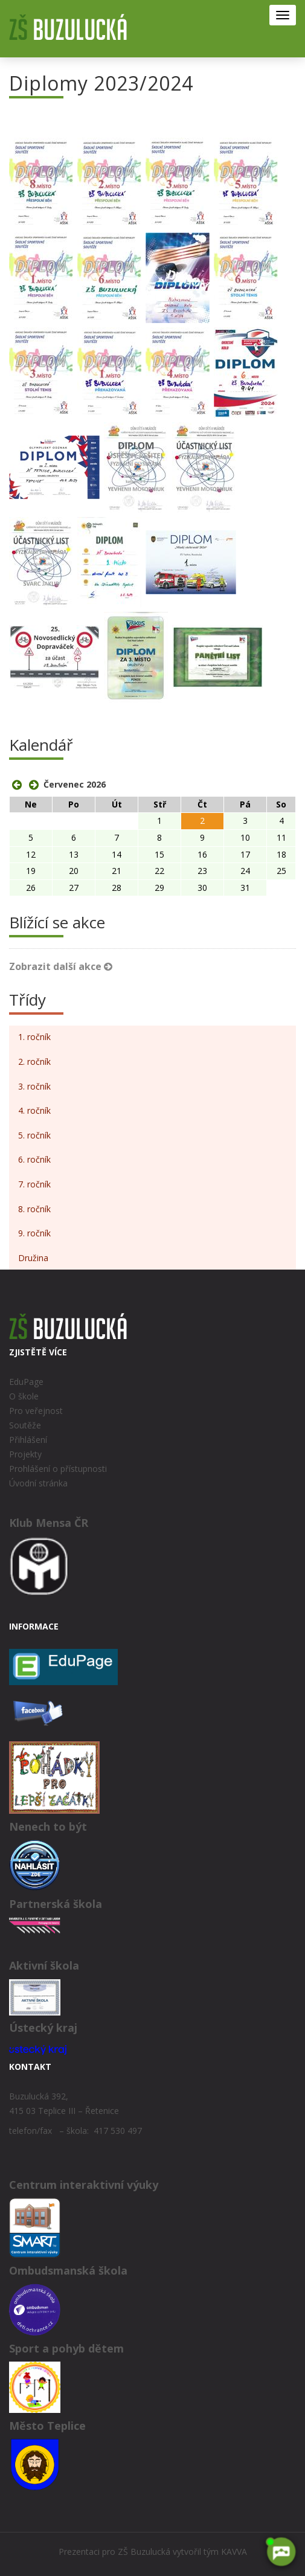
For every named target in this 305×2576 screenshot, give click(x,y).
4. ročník (34, 1110)
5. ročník (34, 1135)
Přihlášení (28, 1439)
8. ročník (34, 1209)
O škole (24, 1396)
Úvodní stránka (38, 1483)
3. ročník (34, 1086)
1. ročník (34, 1036)
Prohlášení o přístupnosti (58, 1468)
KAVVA (234, 2551)
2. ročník (34, 1061)
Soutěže (25, 1425)
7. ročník (34, 1184)
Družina (33, 1258)
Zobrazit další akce (60, 966)
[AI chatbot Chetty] (281, 2552)
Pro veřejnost (36, 1410)
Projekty (25, 1454)
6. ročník (34, 1159)
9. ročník (34, 1233)
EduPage (26, 1381)
